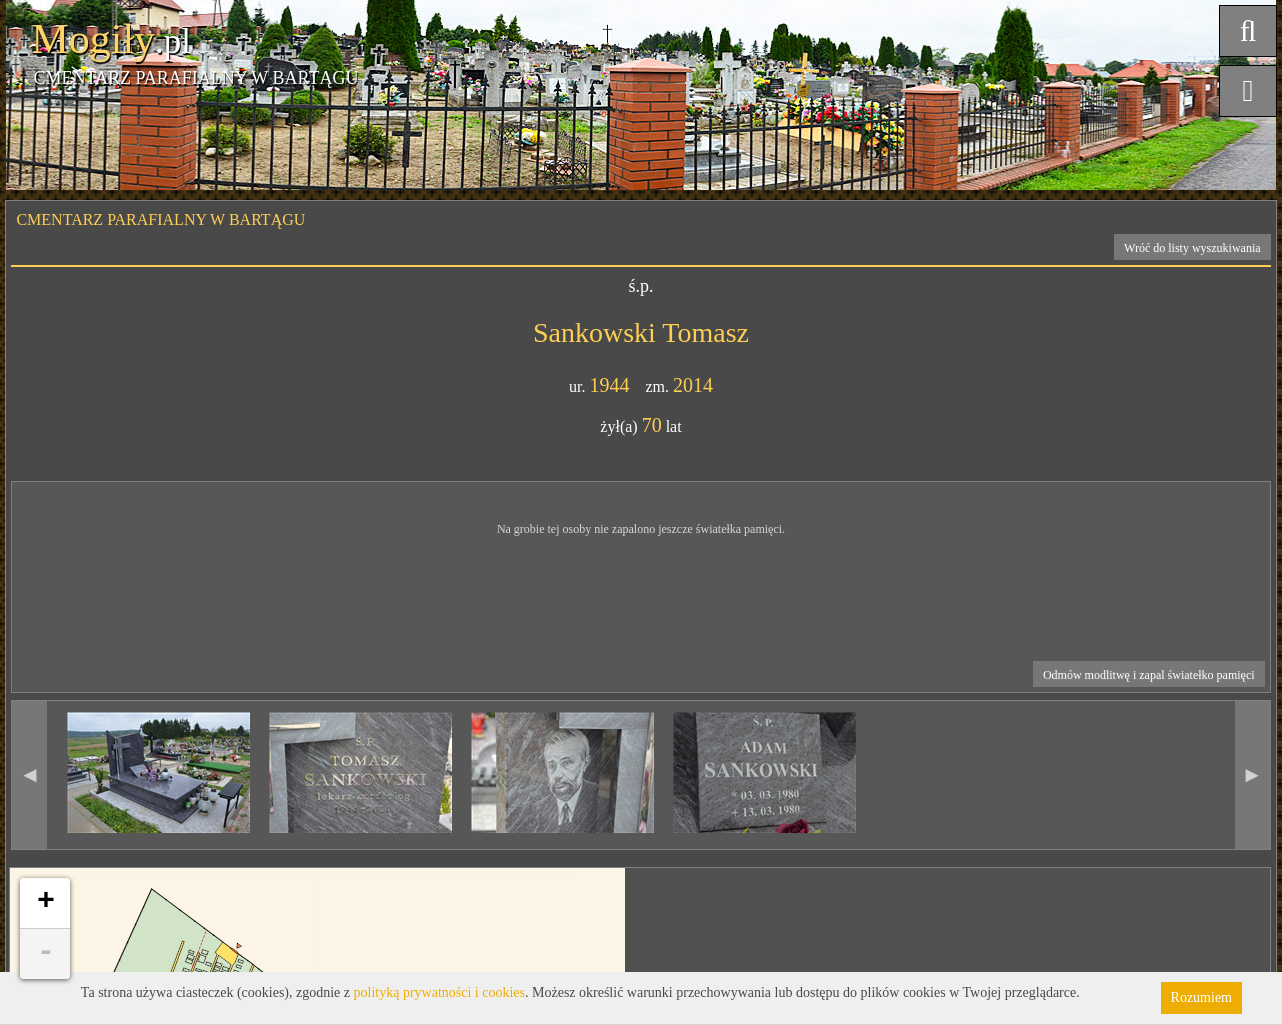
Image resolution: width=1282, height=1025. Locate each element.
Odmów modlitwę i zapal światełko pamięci (1149, 675)
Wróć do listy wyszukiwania (1192, 248)
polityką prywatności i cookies (439, 992)
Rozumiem (1201, 997)
